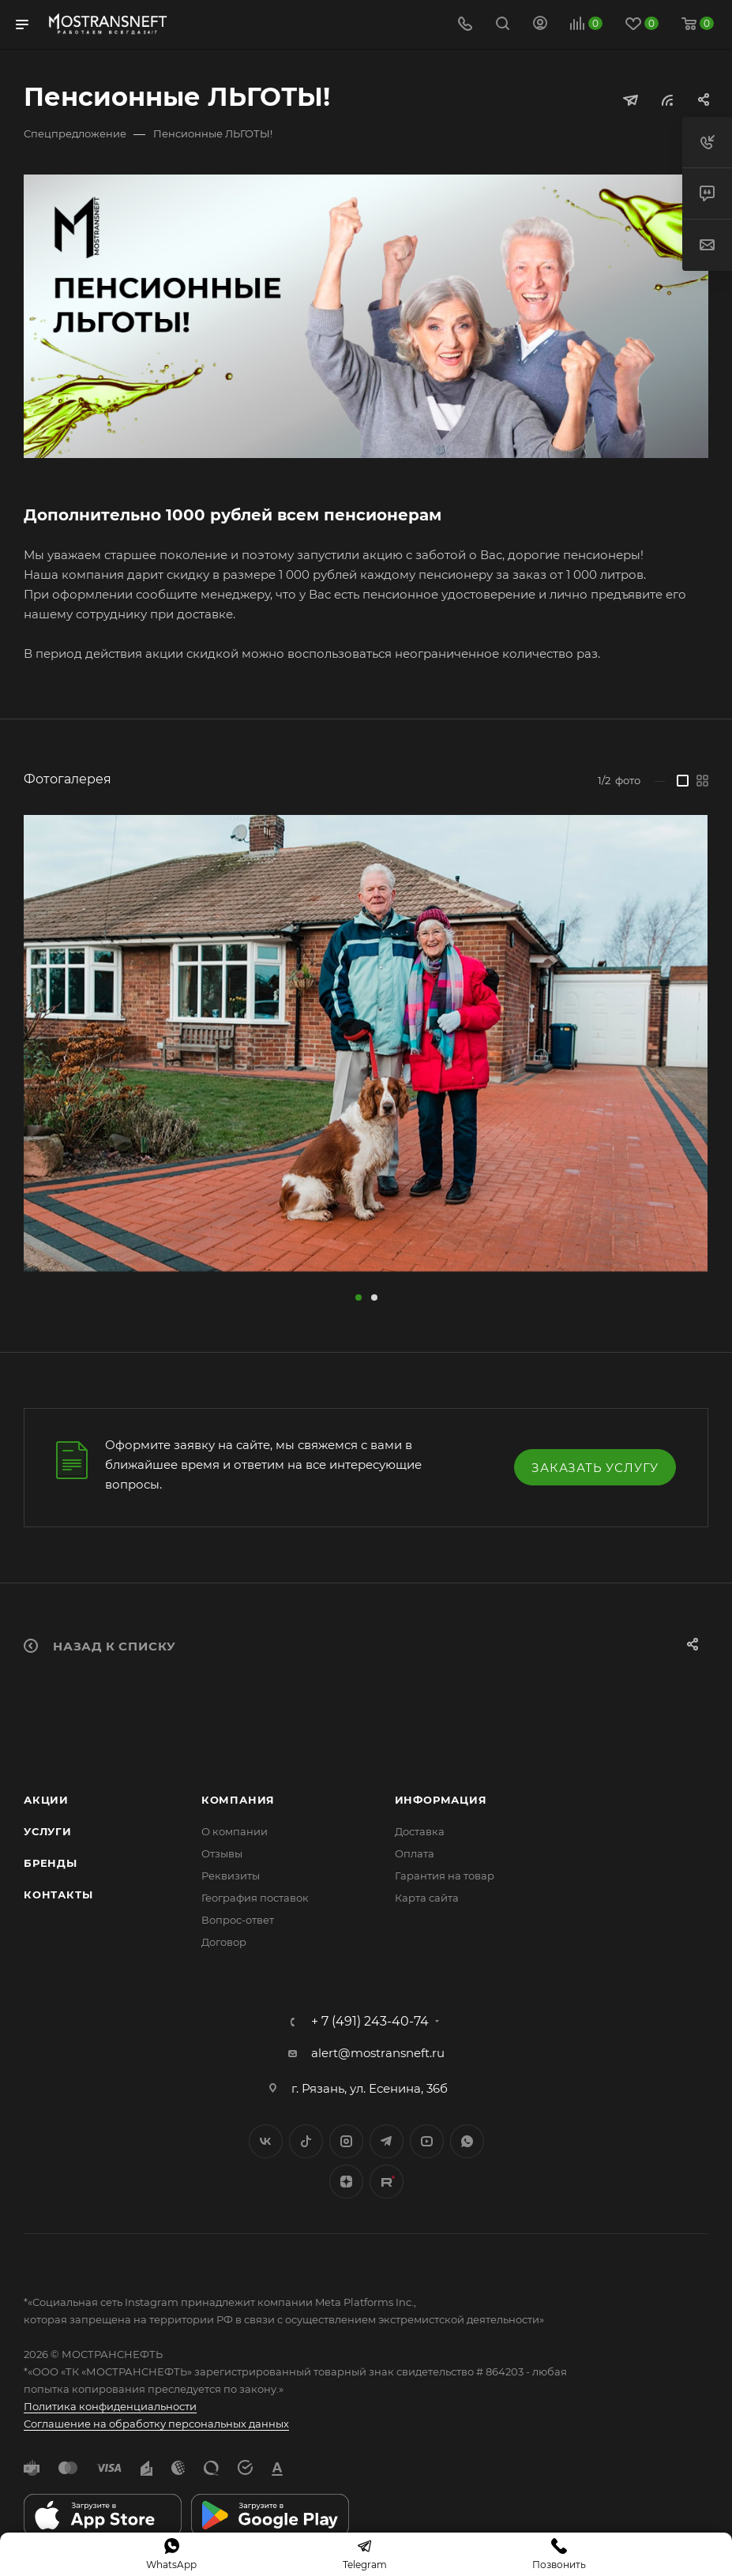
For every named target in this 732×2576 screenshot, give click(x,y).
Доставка (420, 1831)
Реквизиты (230, 1875)
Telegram (387, 2141)
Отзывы (221, 1853)
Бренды (50, 1863)
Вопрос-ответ (237, 1919)
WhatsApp (467, 2141)
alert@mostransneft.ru (378, 2052)
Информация (441, 1799)
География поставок (255, 1897)
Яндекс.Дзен (346, 2182)
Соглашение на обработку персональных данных (156, 2423)
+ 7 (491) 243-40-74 (370, 2021)
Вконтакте (266, 2141)
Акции (46, 1799)
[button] (358, 1297)
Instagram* (346, 2141)
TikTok (387, 2182)
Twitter (306, 2141)
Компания (238, 1799)
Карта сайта (427, 1897)
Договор (223, 1942)
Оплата (414, 1853)
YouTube (427, 2141)
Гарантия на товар (444, 1875)
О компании (234, 1831)
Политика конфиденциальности (110, 2406)
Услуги (48, 1831)
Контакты (58, 1894)
